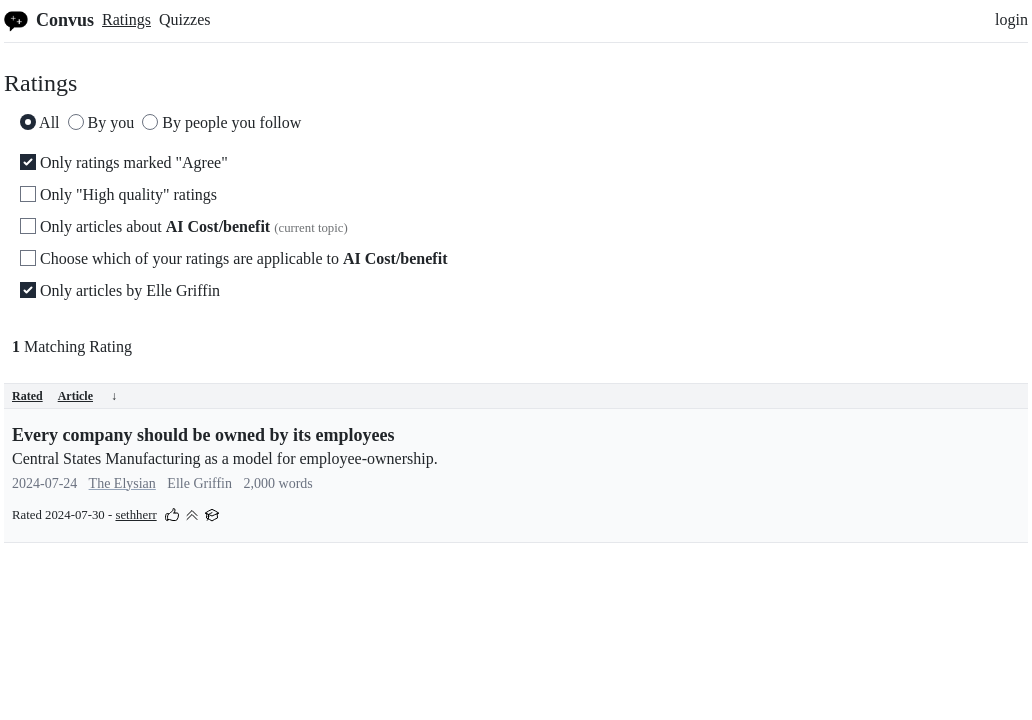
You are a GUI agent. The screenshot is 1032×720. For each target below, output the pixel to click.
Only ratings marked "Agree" (124, 162)
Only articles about (184, 226)
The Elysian (122, 483)
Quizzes (185, 19)
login (1011, 19)
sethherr (135, 515)
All (40, 122)
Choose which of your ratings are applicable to (233, 258)
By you (101, 122)
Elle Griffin (199, 483)
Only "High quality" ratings (118, 194)
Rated (27, 396)
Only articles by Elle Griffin (120, 290)
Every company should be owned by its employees (203, 435)
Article (87, 396)
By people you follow (221, 122)
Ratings (126, 19)
